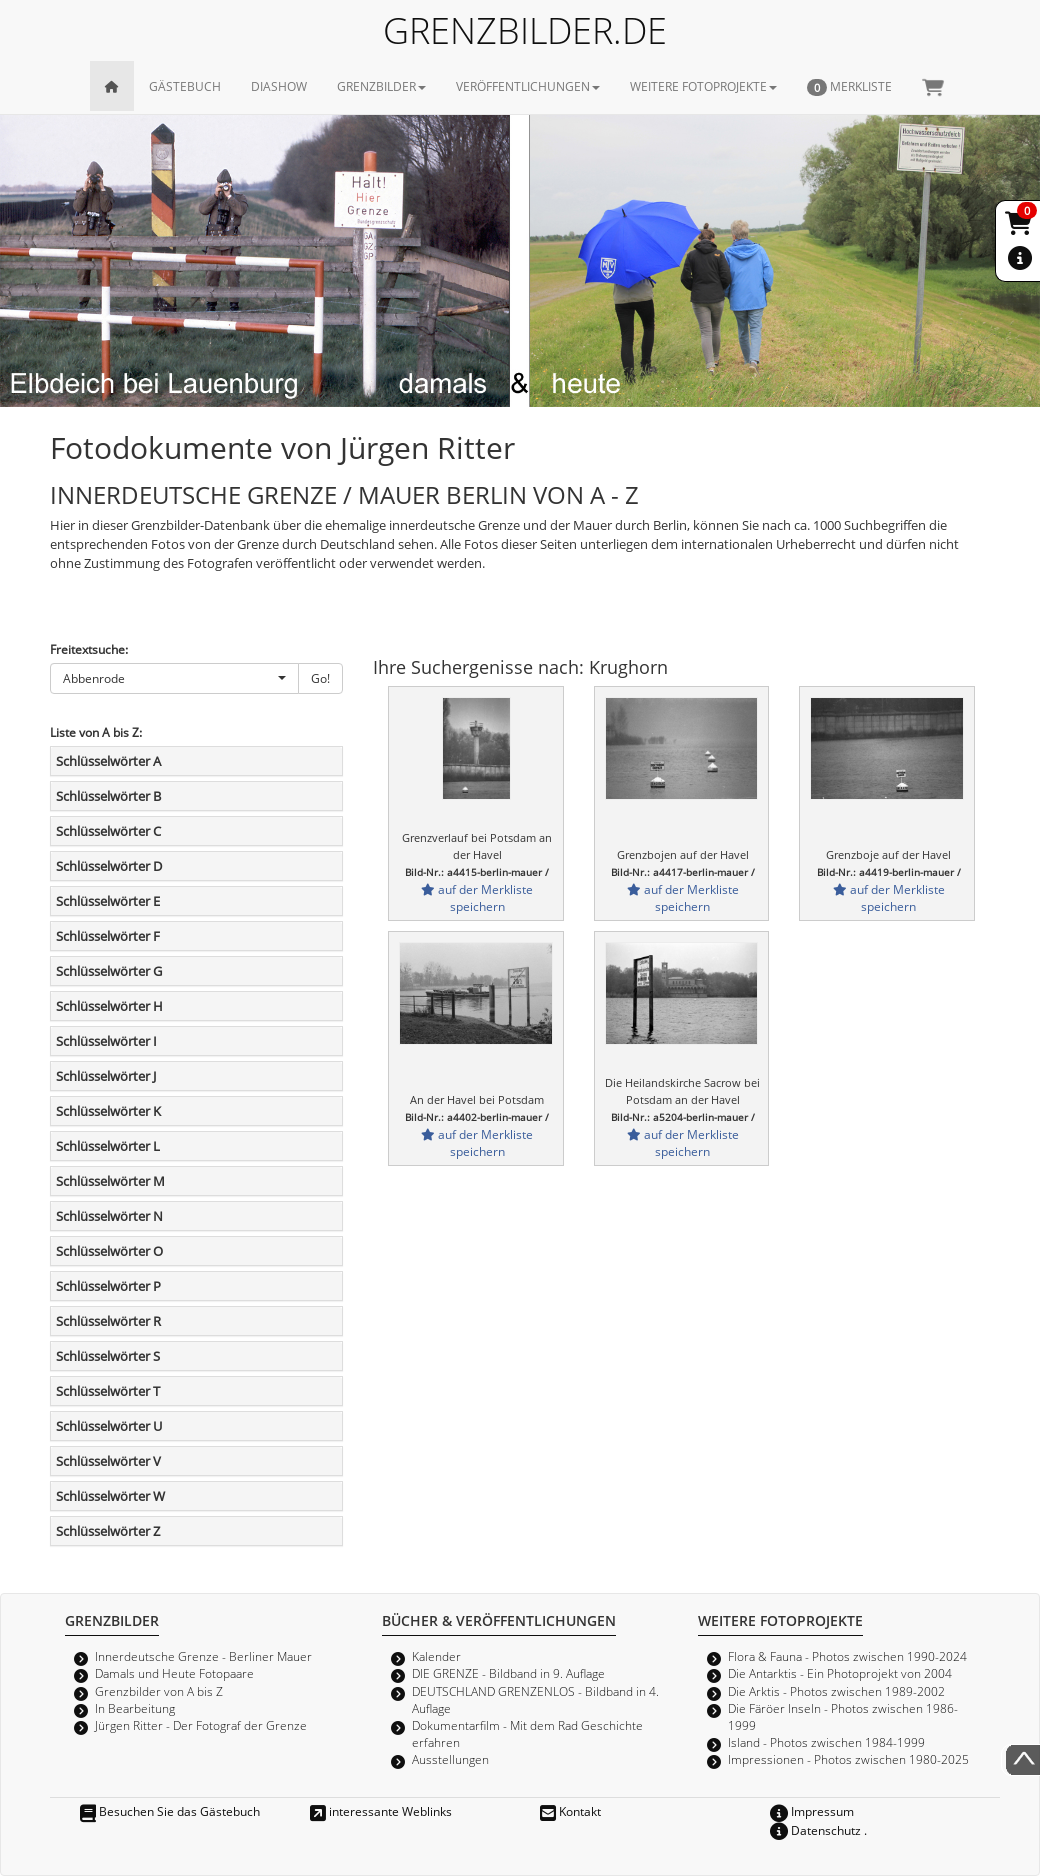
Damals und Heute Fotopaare (174, 1673)
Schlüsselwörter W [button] (110, 1496)
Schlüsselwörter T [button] (108, 1391)
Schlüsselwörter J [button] (106, 1076)
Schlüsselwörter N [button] (109, 1216)
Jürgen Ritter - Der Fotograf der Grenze (201, 1725)
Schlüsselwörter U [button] (109, 1426)
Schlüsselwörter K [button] (108, 1111)
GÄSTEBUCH (185, 86)
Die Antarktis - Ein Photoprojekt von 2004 (840, 1673)
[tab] (196, 761)
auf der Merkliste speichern (477, 897)
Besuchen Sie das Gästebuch (170, 1811)
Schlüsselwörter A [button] (108, 761)
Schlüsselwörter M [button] (110, 1181)
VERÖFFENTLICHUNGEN (528, 86)
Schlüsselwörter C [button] (108, 831)
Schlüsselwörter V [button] (108, 1461)
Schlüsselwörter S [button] (108, 1356)
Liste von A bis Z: (96, 732)
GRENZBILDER (381, 86)
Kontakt (570, 1811)
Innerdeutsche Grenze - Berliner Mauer (203, 1656)
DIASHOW (279, 86)
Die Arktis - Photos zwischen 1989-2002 (836, 1691)
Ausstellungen (450, 1759)
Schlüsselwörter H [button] (109, 1006)
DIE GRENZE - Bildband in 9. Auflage (508, 1673)
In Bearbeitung (135, 1708)
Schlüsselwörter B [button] (108, 796)
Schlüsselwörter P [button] (108, 1286)
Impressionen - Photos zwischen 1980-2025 (848, 1759)
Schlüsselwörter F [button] (108, 936)
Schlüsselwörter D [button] (109, 866)
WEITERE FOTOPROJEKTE (703, 86)
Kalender (436, 1656)
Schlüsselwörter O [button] (109, 1251)
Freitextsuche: (89, 649)
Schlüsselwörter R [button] (108, 1321)
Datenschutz (815, 1830)
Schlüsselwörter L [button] (108, 1146)
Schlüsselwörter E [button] (108, 901)
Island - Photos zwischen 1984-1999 (826, 1742)
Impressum (812, 1811)
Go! (320, 678)
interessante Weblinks (381, 1811)
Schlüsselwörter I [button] (106, 1041)
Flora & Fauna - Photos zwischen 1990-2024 (847, 1656)
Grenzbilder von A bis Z (159, 1691)
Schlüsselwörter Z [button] (108, 1531)
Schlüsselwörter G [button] (109, 971)
